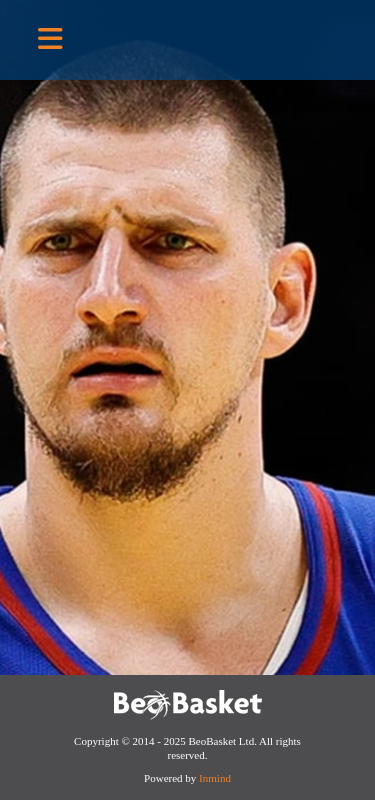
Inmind (215, 778)
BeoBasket (244, 39)
